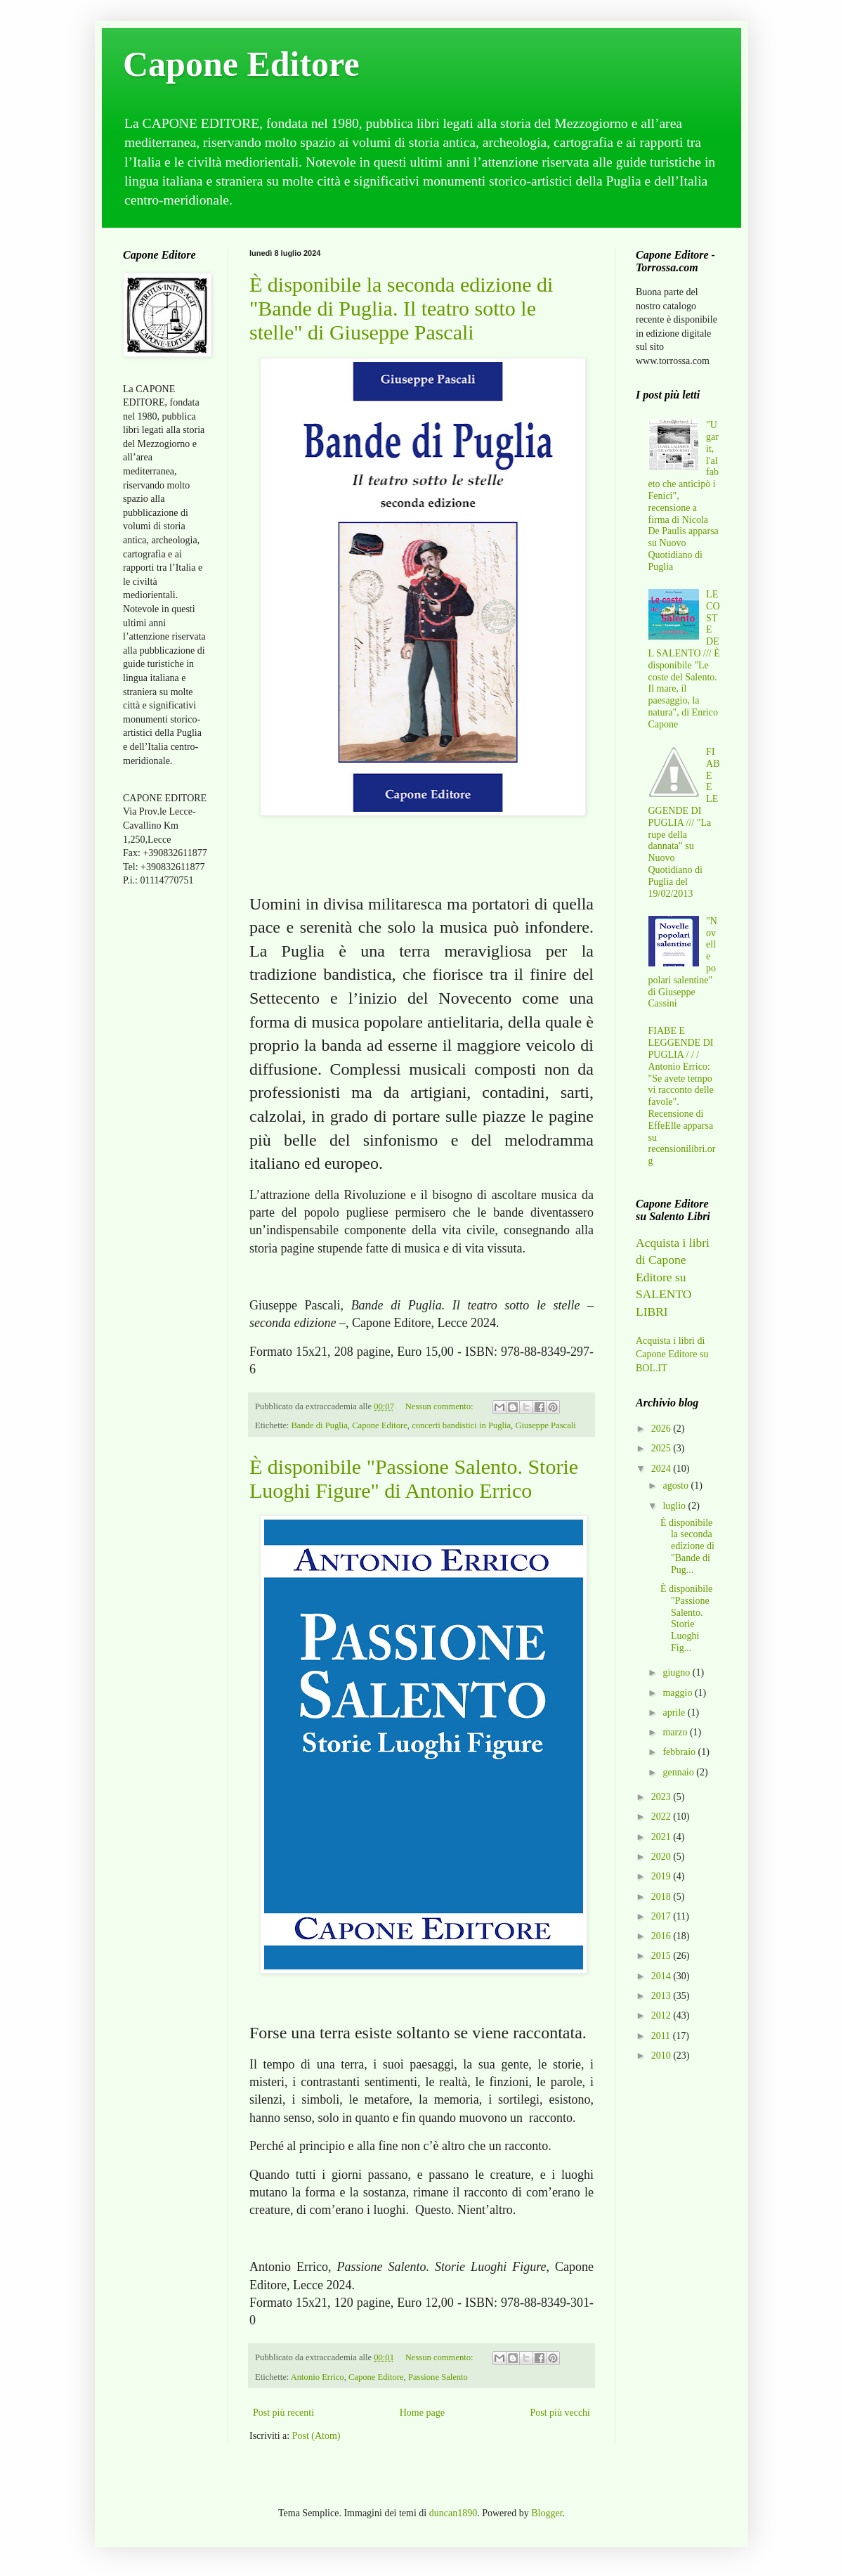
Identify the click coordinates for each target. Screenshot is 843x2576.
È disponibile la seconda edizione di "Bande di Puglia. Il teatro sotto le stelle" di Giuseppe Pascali (401, 308)
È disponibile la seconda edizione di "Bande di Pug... (687, 1546)
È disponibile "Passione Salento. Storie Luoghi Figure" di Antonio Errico (413, 1478)
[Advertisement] (165, 1120)
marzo (675, 1732)
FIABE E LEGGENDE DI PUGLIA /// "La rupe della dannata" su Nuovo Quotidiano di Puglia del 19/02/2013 (684, 822)
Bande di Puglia (319, 1425)
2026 (662, 1428)
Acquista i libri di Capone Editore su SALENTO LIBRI (673, 1277)
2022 (662, 1816)
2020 (662, 1856)
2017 (662, 1916)
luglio (675, 1506)
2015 (662, 1955)
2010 (662, 2055)
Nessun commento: (440, 1406)
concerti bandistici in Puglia (461, 1425)
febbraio (680, 1752)
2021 (662, 1837)
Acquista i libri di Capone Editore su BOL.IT (672, 1354)
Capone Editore (241, 64)
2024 (662, 1468)
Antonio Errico (317, 2377)
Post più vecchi (560, 2412)
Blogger (546, 2513)
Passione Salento (438, 2377)
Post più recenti (283, 2412)
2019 (662, 1876)
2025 (662, 1448)
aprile (674, 1712)
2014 (662, 1976)
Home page (422, 2412)
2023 (662, 1797)
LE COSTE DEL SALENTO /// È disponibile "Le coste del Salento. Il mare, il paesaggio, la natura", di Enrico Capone (684, 659)
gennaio (679, 1772)
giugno (677, 1672)
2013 (662, 1996)
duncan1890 (453, 2513)
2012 (662, 2015)
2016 (662, 1936)
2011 (662, 2036)
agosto (676, 1485)
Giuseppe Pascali (545, 1425)
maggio (678, 1693)
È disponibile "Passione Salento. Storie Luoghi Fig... (686, 1618)
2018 (662, 1896)
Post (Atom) (316, 2436)
